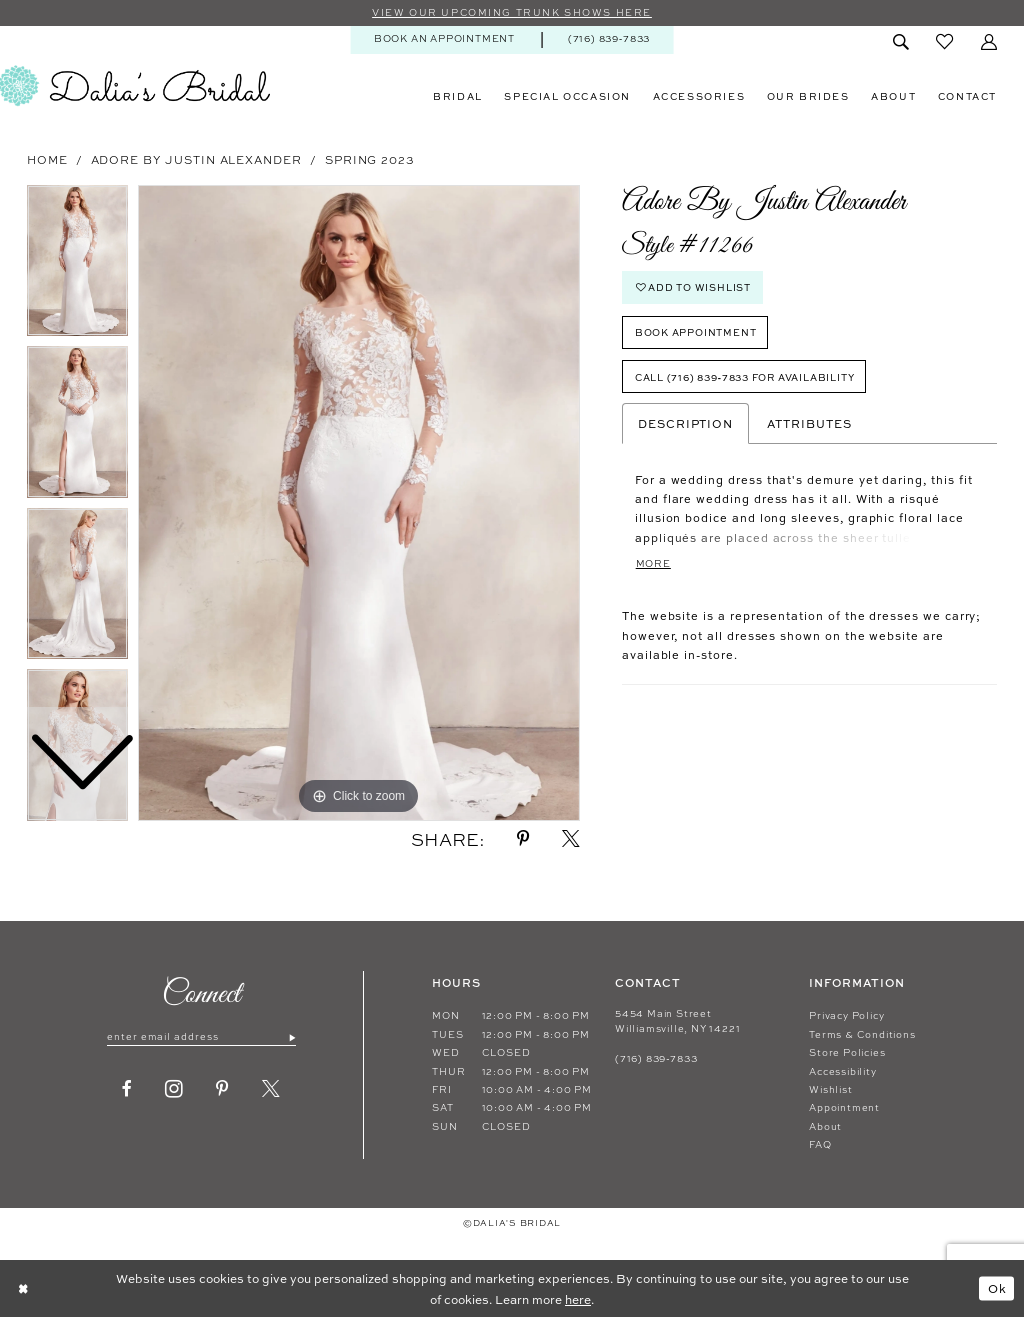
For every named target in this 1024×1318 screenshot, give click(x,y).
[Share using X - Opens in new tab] (571, 839)
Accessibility (842, 1071)
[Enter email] (201, 1037)
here (578, 1299)
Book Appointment (696, 333)
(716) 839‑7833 (656, 1058)
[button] (988, 42)
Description (685, 425)
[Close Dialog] (24, 1289)
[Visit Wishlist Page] (944, 42)
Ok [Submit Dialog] (996, 1289)
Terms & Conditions (862, 1034)
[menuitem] (444, 40)
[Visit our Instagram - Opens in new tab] (174, 1090)
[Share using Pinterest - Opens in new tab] (523, 839)
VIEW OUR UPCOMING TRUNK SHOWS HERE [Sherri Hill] (511, 12)
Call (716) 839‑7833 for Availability (745, 378)
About (825, 1126)
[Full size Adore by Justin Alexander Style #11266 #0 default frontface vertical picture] (359, 503)
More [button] (653, 564)
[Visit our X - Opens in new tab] (271, 1090)
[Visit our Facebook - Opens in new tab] (127, 1090)
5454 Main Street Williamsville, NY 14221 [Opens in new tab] (677, 1021)
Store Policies (847, 1052)
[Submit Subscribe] (291, 1037)
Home (47, 159)
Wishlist (830, 1089)
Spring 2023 (370, 159)
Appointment (844, 1108)
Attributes (809, 425)
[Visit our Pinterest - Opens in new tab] (223, 1090)
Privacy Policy (846, 1016)
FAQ (820, 1144)
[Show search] (900, 42)
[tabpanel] (359, 503)
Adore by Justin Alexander (196, 159)
